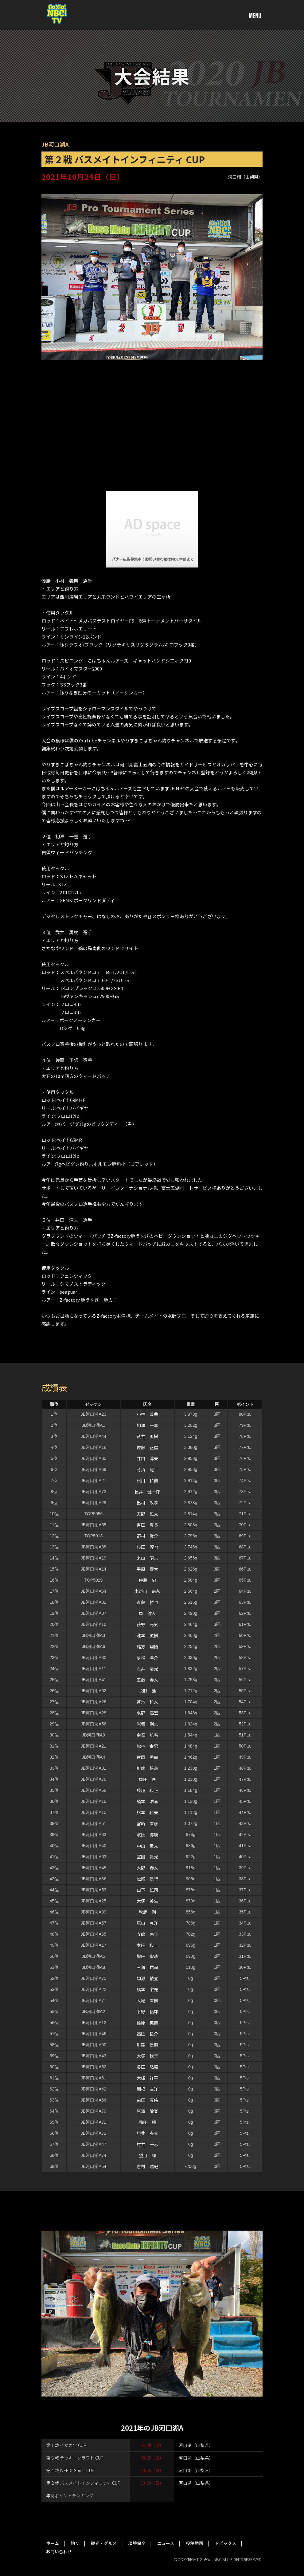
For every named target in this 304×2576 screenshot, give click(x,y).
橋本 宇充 (147, 1989)
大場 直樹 (147, 2000)
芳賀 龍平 (147, 1469)
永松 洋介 (147, 1657)
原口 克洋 (147, 1923)
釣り (75, 2543)
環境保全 (137, 2543)
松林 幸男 (147, 1746)
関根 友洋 (147, 2089)
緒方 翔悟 (147, 1646)
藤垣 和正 (147, 1790)
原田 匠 (147, 1779)
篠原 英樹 (147, 2023)
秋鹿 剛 (147, 1912)
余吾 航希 (147, 1735)
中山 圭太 (147, 1846)
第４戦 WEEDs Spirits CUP (70, 2470)
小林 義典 (147, 1414)
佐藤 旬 (147, 1580)
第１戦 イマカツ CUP (66, 2445)
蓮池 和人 (147, 1702)
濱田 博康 (147, 1834)
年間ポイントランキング (69, 2495)
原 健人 (147, 1613)
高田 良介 (147, 2034)
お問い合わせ (59, 2551)
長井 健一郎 (147, 1492)
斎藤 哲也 (147, 1602)
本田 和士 (147, 1945)
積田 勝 (147, 2122)
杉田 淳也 (147, 1547)
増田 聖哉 (147, 1956)
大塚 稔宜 (147, 2056)
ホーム (52, 2543)
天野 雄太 (147, 1514)
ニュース (165, 2543)
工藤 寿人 (147, 1680)
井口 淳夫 (147, 1458)
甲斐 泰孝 (147, 2133)
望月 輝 (147, 2155)
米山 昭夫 (147, 1558)
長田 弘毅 (147, 2067)
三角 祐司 (147, 1967)
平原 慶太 (147, 1569)
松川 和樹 (147, 1480)
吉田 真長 (147, 1525)
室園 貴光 (147, 1857)
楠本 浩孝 (147, 1801)
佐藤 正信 (147, 1447)
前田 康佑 (147, 2100)
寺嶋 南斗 (147, 1934)
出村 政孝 (147, 1503)
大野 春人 (147, 1868)
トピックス (225, 2543)
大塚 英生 (147, 1901)
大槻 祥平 (147, 2078)
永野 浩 (147, 1691)
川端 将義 (147, 1768)
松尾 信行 (147, 1879)
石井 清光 (147, 1669)
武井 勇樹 (147, 1436)
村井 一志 (147, 2144)
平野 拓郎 (147, 2011)
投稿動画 (194, 2543)
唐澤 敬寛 (147, 2111)
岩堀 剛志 (147, 1724)
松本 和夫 (147, 1812)
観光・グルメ (104, 2543)
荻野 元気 (147, 1624)
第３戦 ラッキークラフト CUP (74, 2458)
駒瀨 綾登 (147, 1978)
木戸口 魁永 (147, 1591)
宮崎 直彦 (147, 1823)
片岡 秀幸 (147, 1757)
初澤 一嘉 (147, 1425)
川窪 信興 (147, 2045)
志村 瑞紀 (147, 2166)
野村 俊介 (147, 1536)
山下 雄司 (147, 1890)
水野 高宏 (147, 1713)
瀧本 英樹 (147, 1635)
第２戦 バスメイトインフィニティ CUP (83, 2483)
